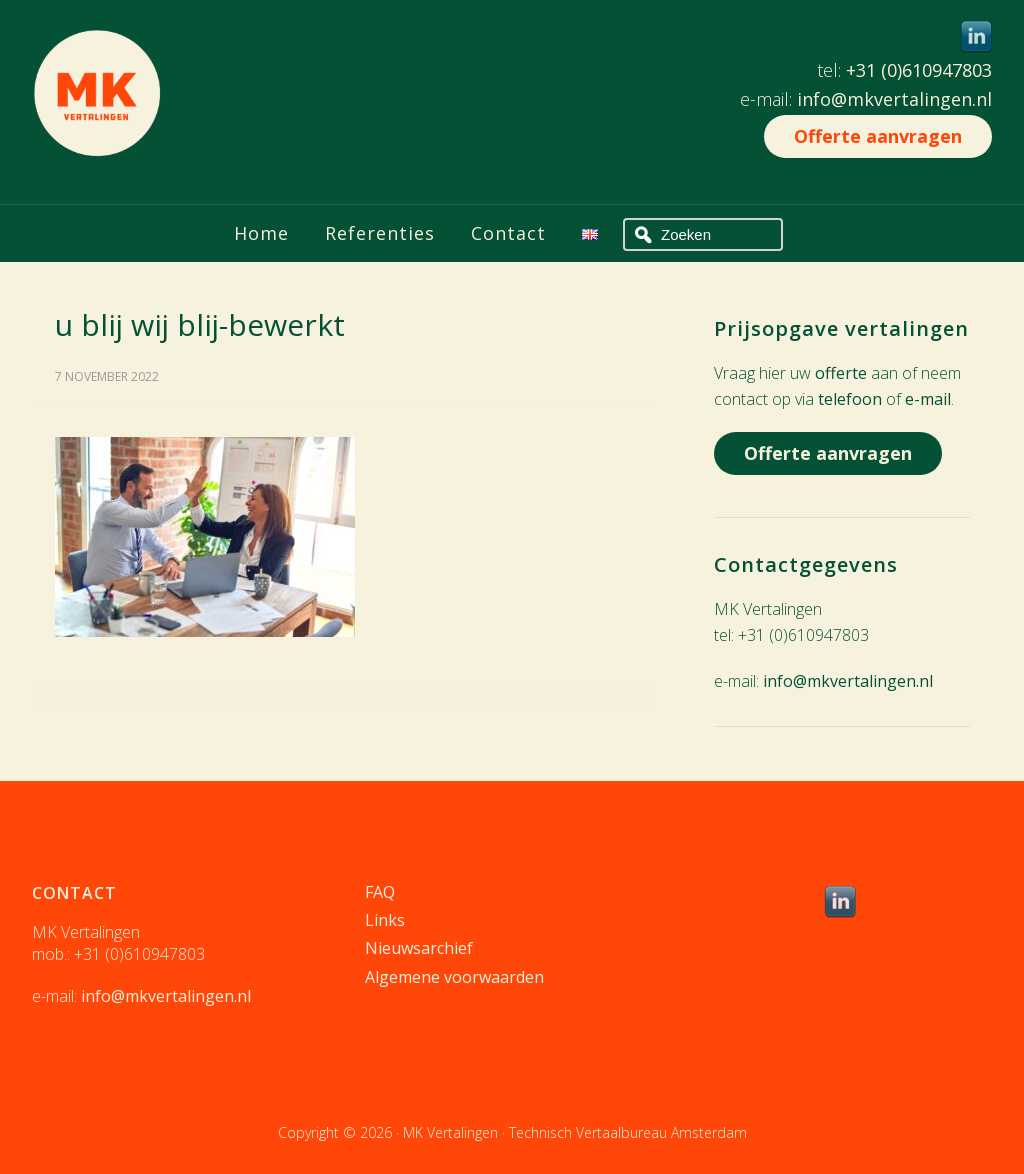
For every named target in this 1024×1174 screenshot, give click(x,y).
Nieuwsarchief (419, 948)
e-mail (928, 399)
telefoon (850, 399)
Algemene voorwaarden (454, 977)
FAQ (380, 892)
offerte (841, 373)
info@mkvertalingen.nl (894, 99)
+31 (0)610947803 (919, 70)
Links (385, 920)
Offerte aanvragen (878, 136)
